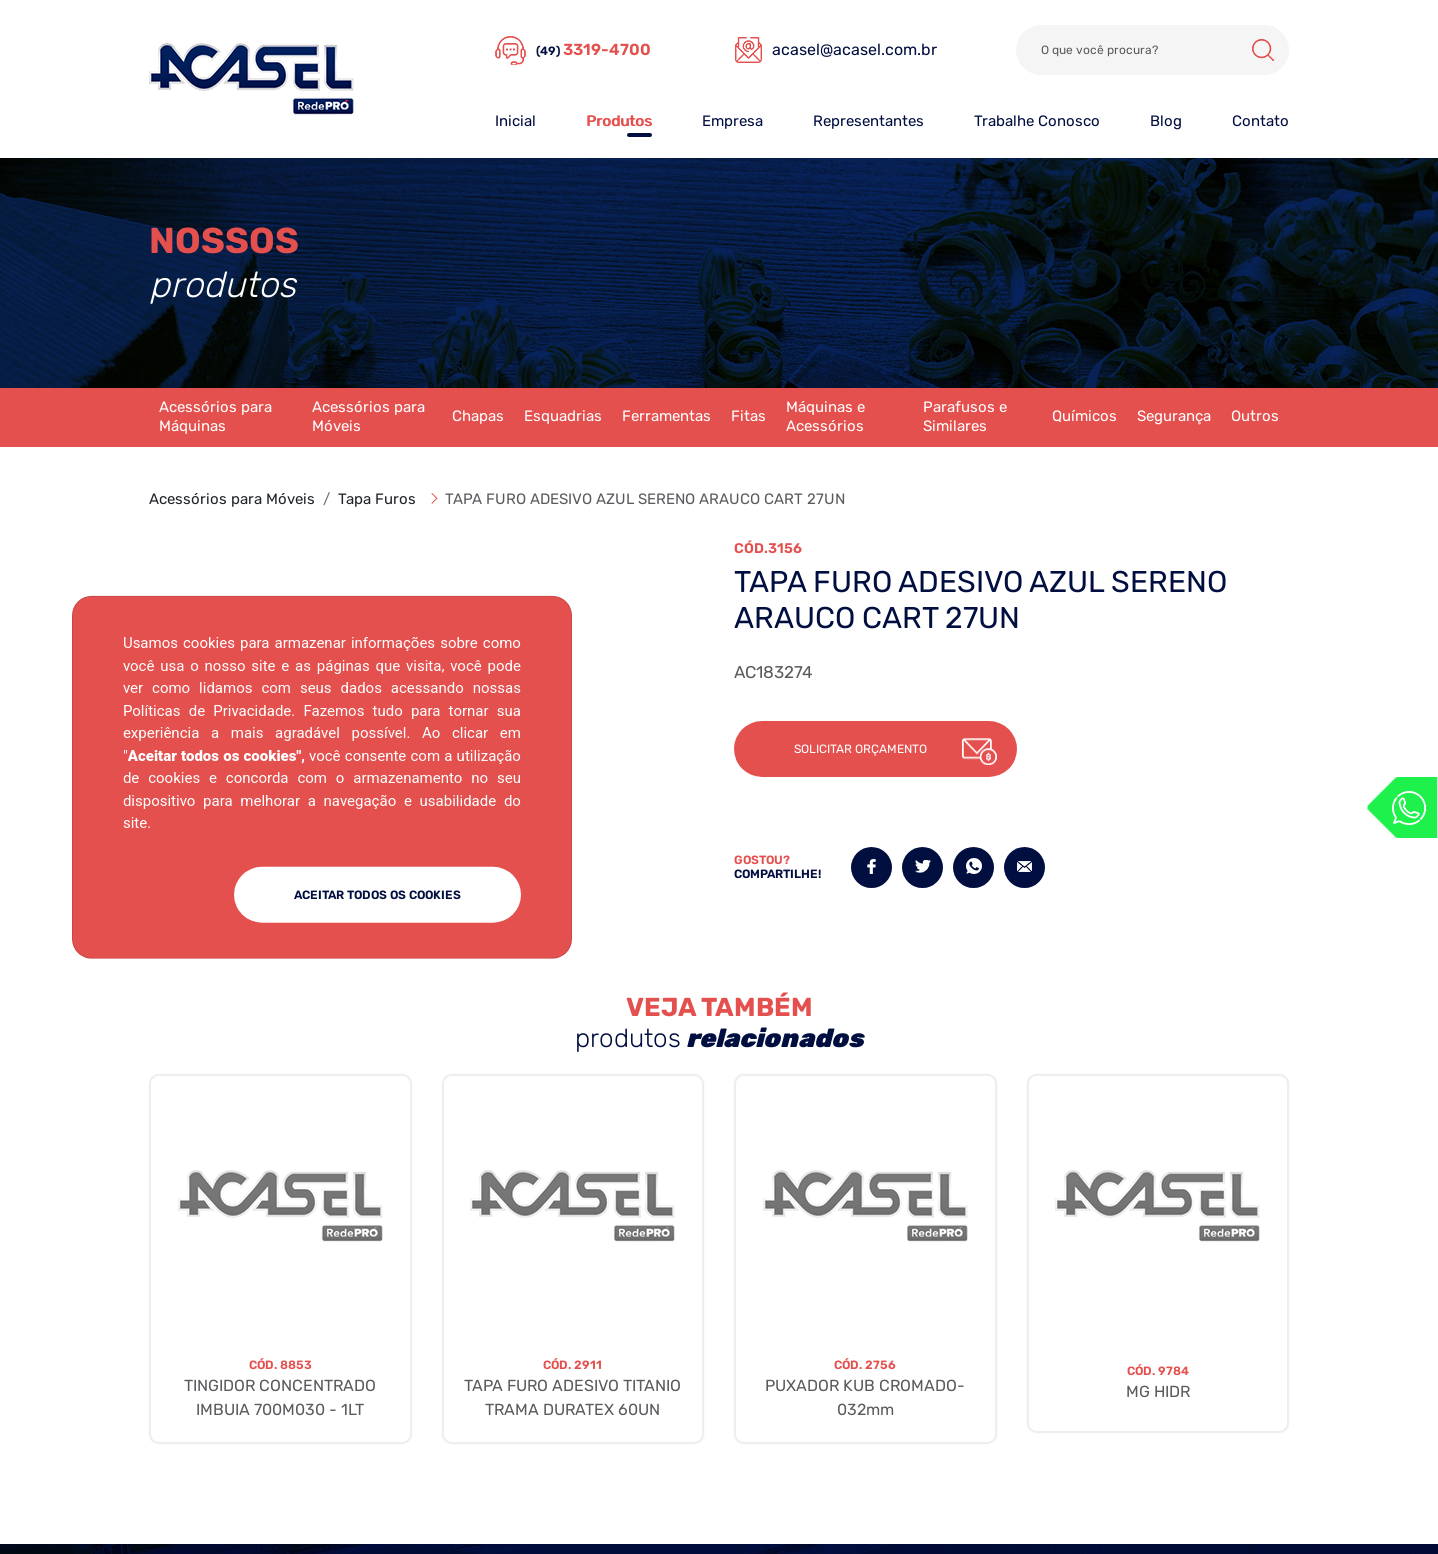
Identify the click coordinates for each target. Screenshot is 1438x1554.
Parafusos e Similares (965, 417)
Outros (1255, 416)
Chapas (478, 416)
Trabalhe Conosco (1037, 121)
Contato (1260, 121)
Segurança (1174, 416)
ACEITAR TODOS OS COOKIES (377, 894)
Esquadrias (563, 416)
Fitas (748, 416)
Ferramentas (666, 416)
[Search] (1152, 50)
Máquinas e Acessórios (825, 417)
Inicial (515, 121)
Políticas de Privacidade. (209, 710)
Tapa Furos (377, 499)
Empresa (732, 121)
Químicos (1084, 416)
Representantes (868, 121)
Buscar (1263, 50)
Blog (1166, 121)
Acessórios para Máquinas (215, 417)
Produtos (619, 121)
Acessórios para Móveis (368, 417)
